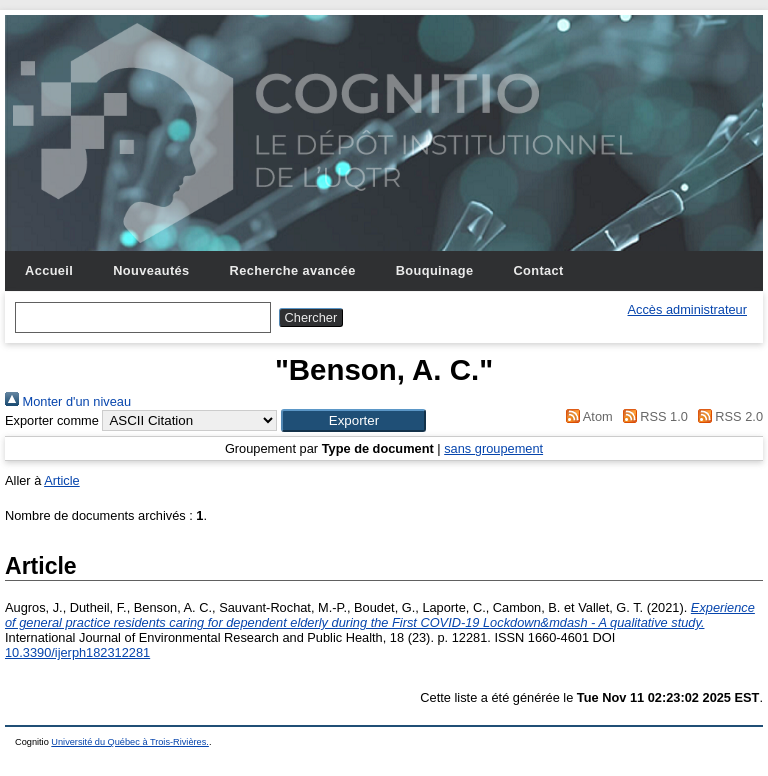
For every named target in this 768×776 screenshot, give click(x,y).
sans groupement (493, 448)
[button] (353, 420)
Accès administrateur (687, 309)
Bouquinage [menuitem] (435, 270)
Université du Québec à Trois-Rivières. (130, 742)
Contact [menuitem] (538, 270)
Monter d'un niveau (68, 401)
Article (62, 480)
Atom (586, 416)
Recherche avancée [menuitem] (293, 270)
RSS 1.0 (652, 416)
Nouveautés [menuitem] (151, 270)
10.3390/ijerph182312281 (77, 652)
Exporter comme (52, 420)
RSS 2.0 (727, 416)
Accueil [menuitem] (49, 270)
